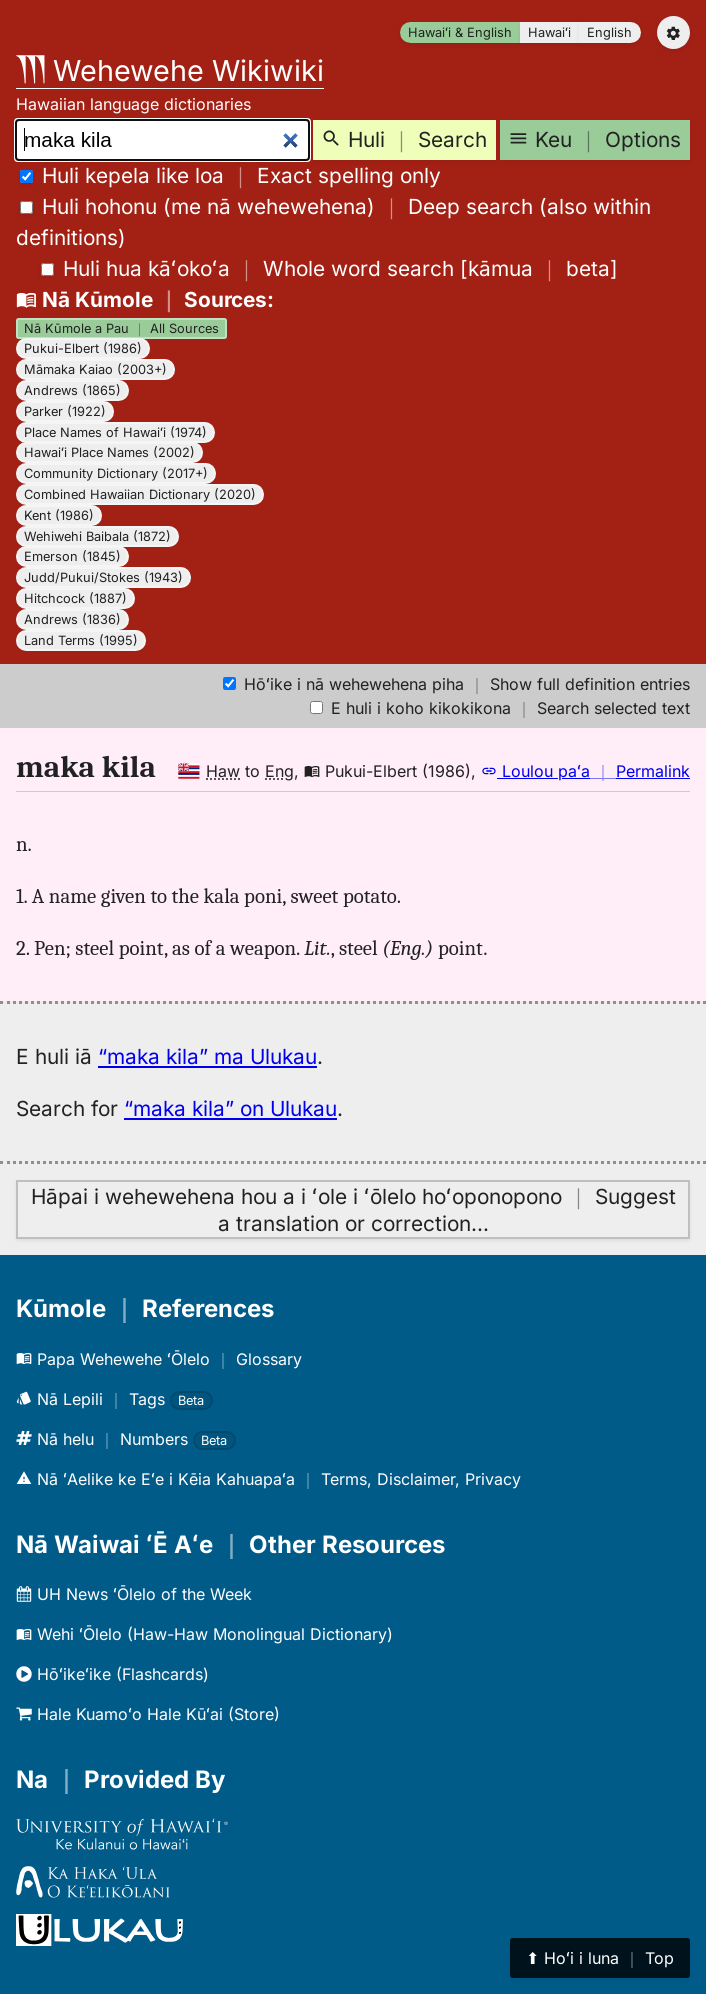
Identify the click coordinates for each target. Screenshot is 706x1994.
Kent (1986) (59, 515)
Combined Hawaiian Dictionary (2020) (140, 494)
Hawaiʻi (549, 32)
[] (329, 268)
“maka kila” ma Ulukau (207, 1056)
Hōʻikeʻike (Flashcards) (112, 1674)
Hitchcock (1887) (75, 598)
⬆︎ (600, 1958)
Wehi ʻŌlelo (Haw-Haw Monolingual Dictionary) (204, 1634)
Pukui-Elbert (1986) (83, 348)
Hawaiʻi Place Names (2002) (109, 452)
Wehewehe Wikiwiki (170, 70)
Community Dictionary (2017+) (116, 473)
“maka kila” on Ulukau (230, 1108)
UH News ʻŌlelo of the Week (134, 1594)
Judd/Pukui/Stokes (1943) (103, 577)
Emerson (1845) (72, 556)
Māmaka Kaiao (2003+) (95, 369)
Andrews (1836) (72, 619)
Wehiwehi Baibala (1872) (97, 536)
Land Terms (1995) (81, 640)
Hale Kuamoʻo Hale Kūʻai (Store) (148, 1714)
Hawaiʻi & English (460, 32)
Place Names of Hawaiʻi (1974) (115, 432)
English (609, 32)
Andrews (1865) (72, 390)
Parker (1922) (65, 411)
